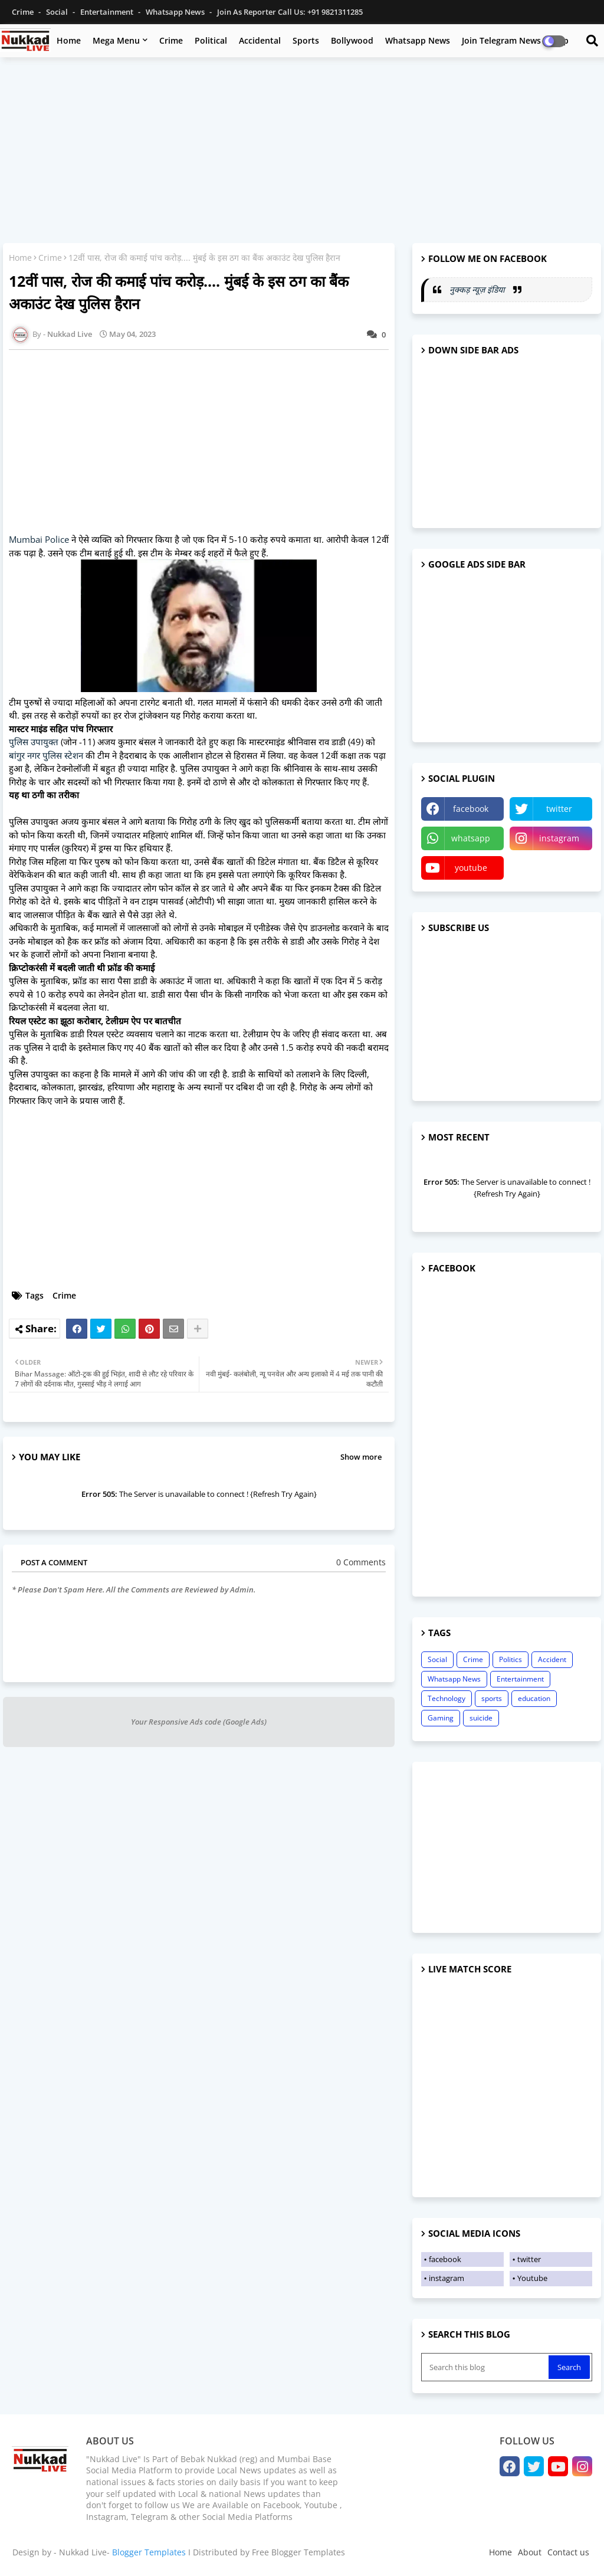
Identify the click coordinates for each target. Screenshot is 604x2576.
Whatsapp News (176, 11)
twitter (559, 808)
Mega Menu (116, 40)
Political (211, 40)
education (534, 1698)
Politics (510, 1659)
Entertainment (107, 11)
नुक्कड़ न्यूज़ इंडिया (478, 289)
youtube (471, 867)
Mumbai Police (39, 539)
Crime (23, 11)
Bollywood (352, 40)
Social (58, 11)
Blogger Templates (149, 2552)
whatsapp (470, 838)
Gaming (441, 1718)
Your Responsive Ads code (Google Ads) (199, 1721)
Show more (361, 1456)
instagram (559, 838)
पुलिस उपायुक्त (33, 742)
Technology (446, 1698)
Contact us (568, 2552)
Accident (552, 1659)
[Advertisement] (302, 151)
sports (491, 1698)
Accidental (260, 40)
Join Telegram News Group (515, 40)
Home (69, 40)
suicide (481, 1718)
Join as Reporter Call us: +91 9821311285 (290, 11)
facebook (470, 808)
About (529, 2552)
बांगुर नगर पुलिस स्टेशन (46, 755)
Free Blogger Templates (298, 2552)
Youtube (532, 2278)
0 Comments (361, 1562)
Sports (306, 40)
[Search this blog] (486, 2367)
